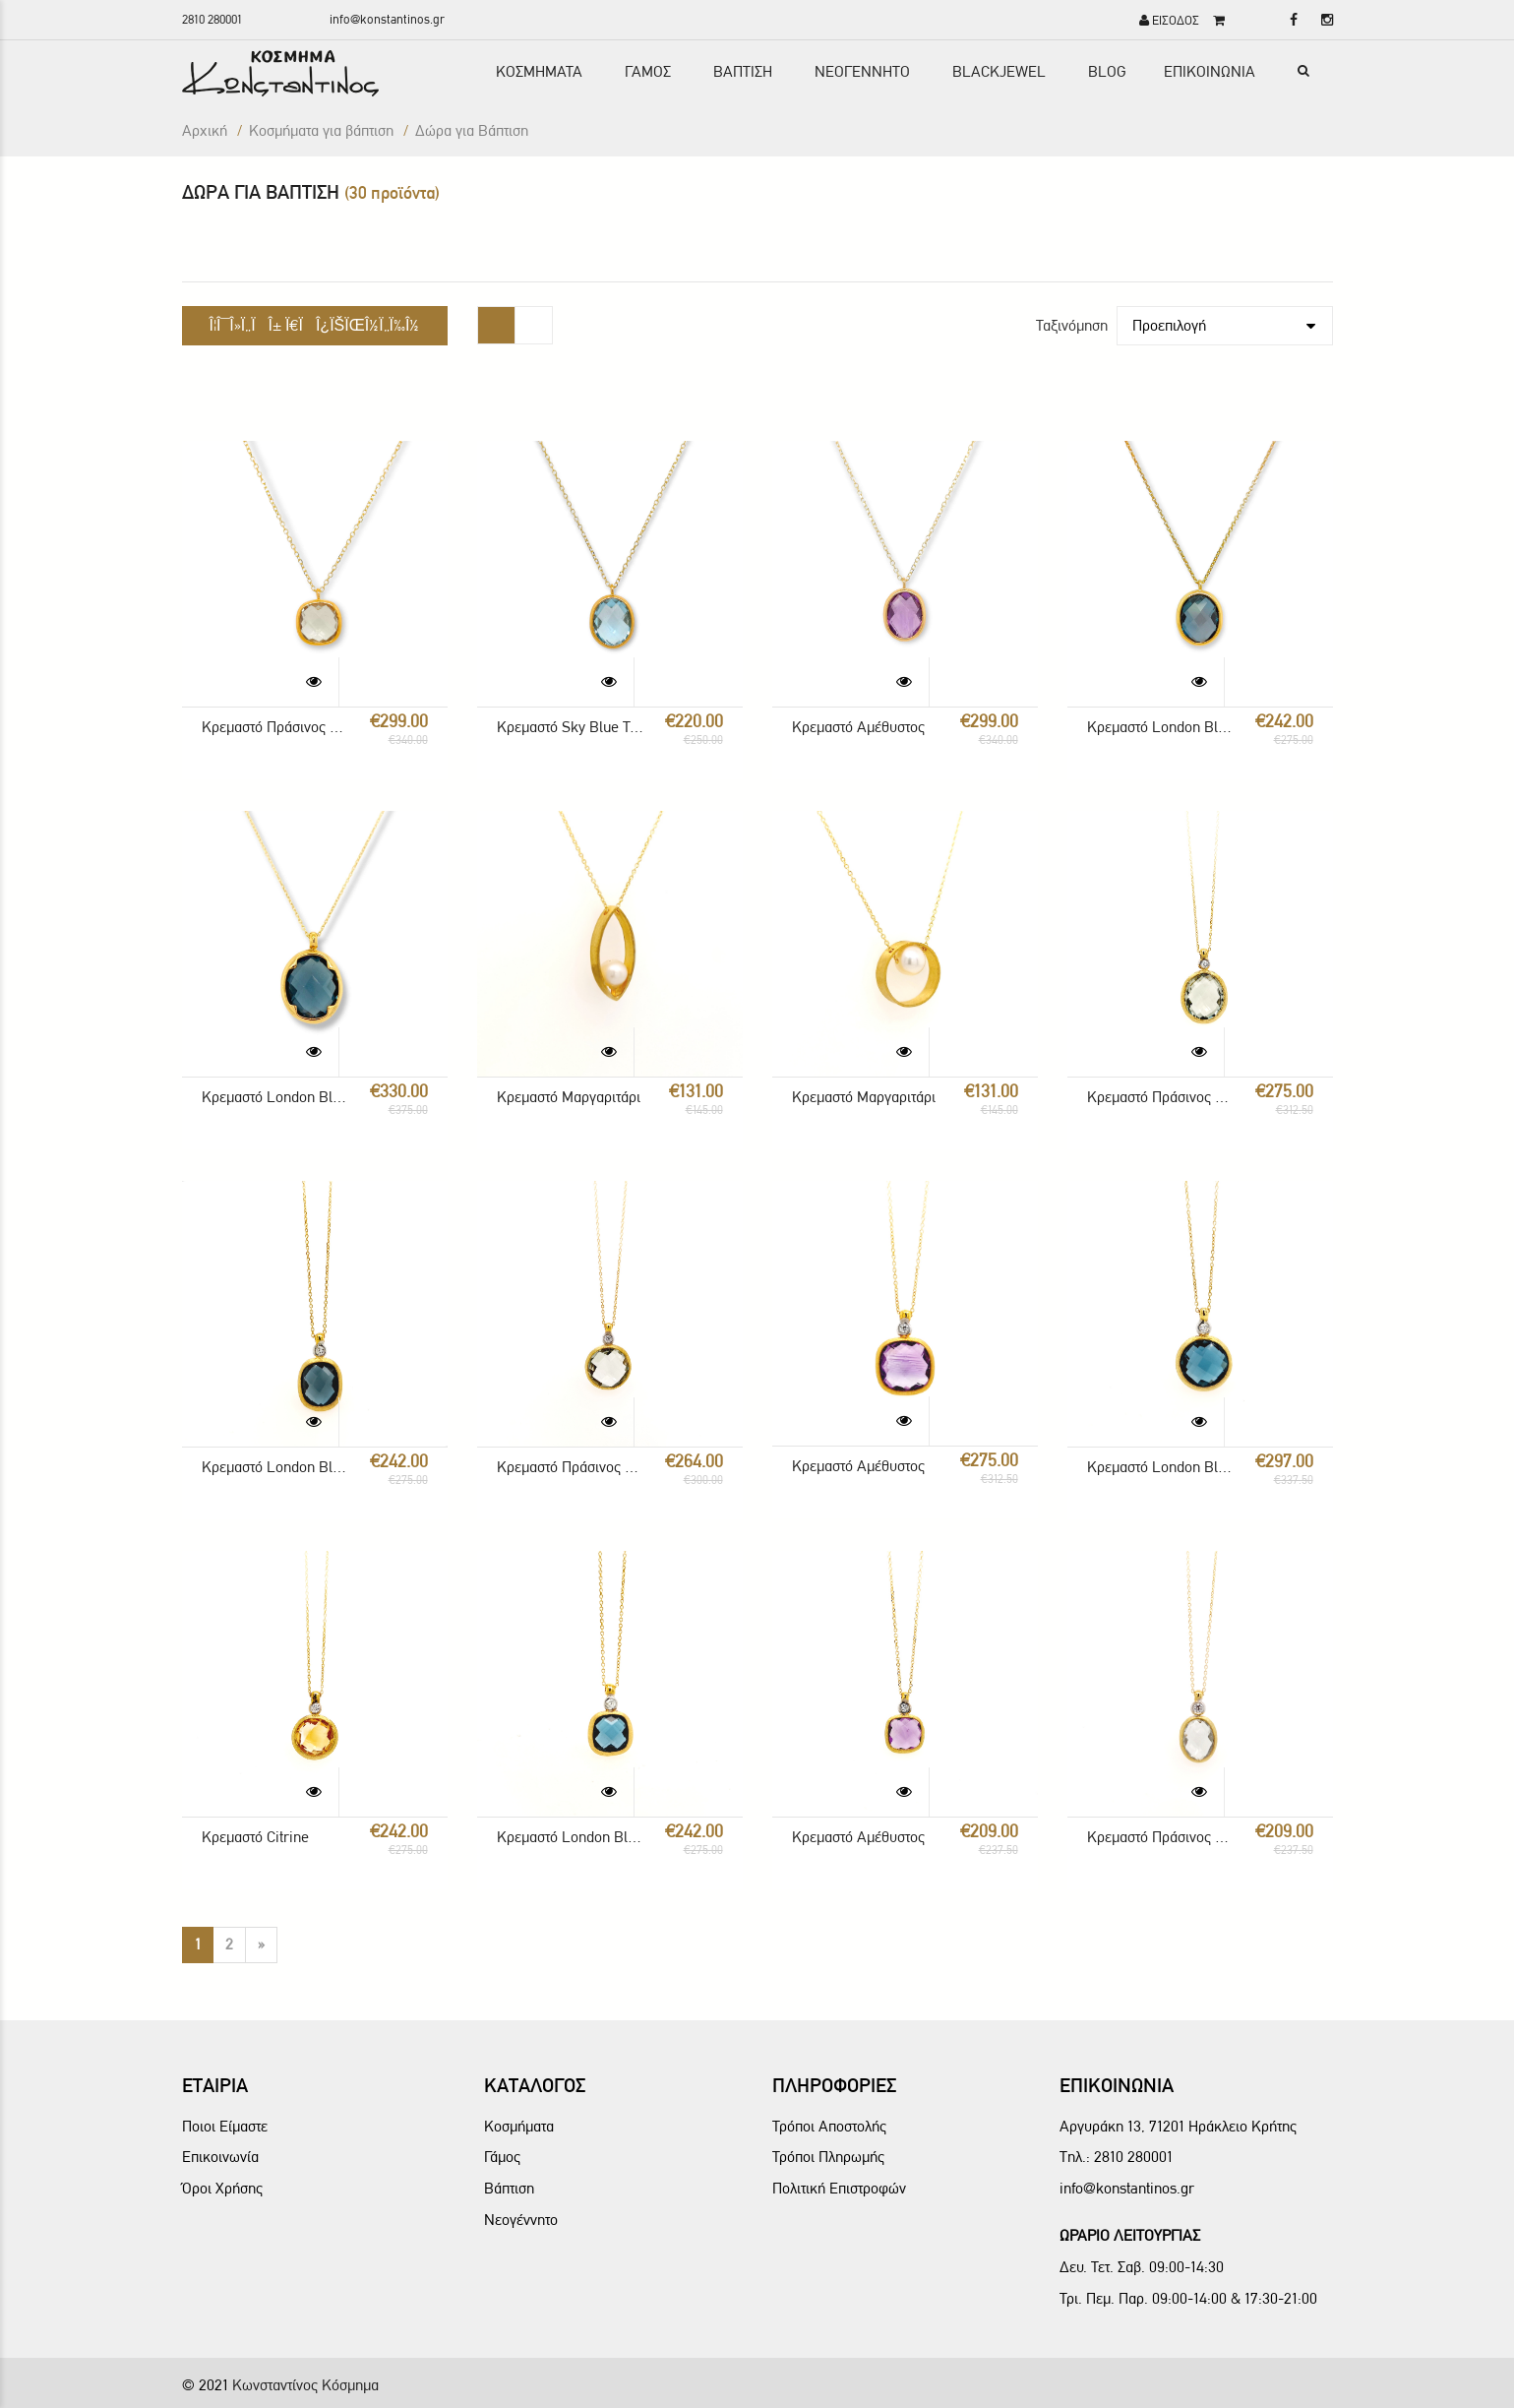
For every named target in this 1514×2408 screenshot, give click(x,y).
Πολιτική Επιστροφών (839, 2188)
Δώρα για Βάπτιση (471, 130)
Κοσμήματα (519, 2126)
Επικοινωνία (220, 2156)
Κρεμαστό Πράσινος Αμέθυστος (275, 726)
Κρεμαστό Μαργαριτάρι (568, 1096)
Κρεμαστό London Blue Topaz (1160, 726)
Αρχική (204, 130)
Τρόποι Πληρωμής (828, 2156)
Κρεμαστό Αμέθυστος (858, 726)
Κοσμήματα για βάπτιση (321, 130)
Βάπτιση (509, 2188)
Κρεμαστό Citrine (255, 1836)
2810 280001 (212, 19)
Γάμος (502, 2156)
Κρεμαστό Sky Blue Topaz (570, 726)
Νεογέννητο (521, 2219)
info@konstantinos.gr (387, 19)
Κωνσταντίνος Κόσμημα (305, 2385)
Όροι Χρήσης (222, 2188)
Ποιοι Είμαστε (225, 2126)
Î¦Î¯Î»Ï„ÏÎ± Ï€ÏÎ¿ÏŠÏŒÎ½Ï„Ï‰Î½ (315, 325)
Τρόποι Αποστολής (829, 2126)
